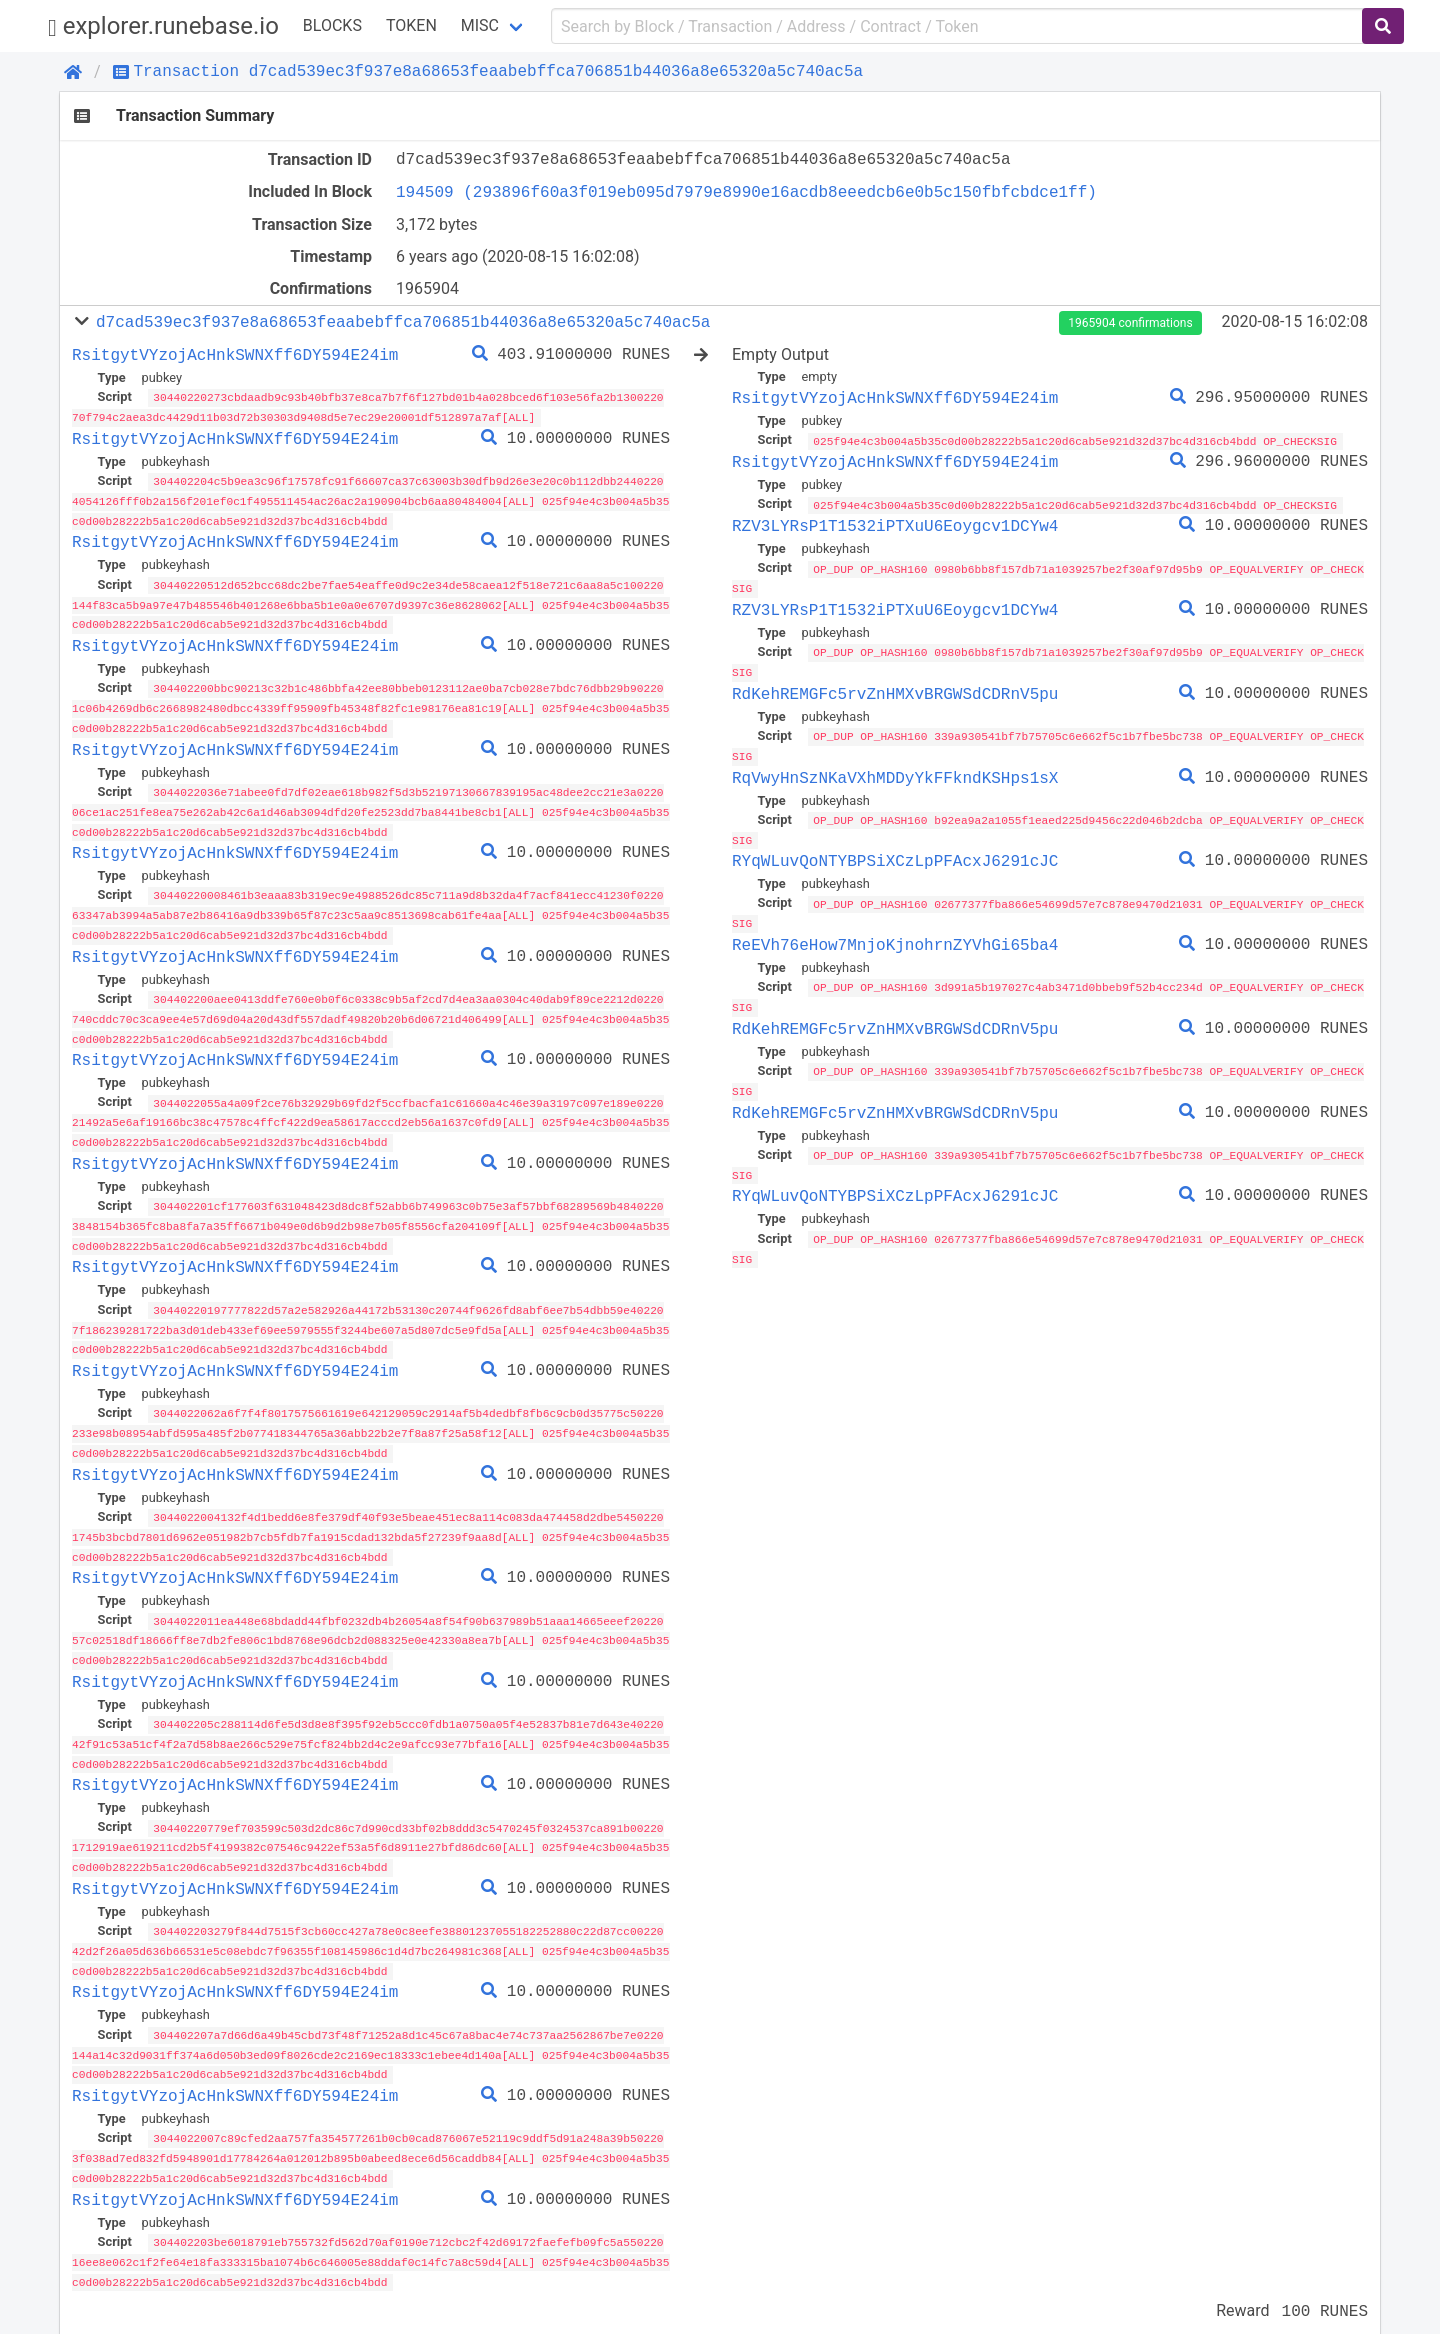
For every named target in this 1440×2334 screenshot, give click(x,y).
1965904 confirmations (1130, 323)
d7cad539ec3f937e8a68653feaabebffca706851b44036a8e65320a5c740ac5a (403, 322)
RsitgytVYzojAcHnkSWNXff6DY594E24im (235, 355)
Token (411, 25)
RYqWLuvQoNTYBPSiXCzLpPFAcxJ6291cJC (895, 855)
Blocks (332, 25)
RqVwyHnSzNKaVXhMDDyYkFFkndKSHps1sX (895, 773)
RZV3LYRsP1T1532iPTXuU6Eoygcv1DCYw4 (895, 525)
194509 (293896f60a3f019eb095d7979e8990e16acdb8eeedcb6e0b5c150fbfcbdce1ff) (746, 192)
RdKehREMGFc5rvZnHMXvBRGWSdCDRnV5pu (895, 690)
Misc (480, 25)
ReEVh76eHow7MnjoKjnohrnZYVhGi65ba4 (895, 938)
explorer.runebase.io (163, 26)
